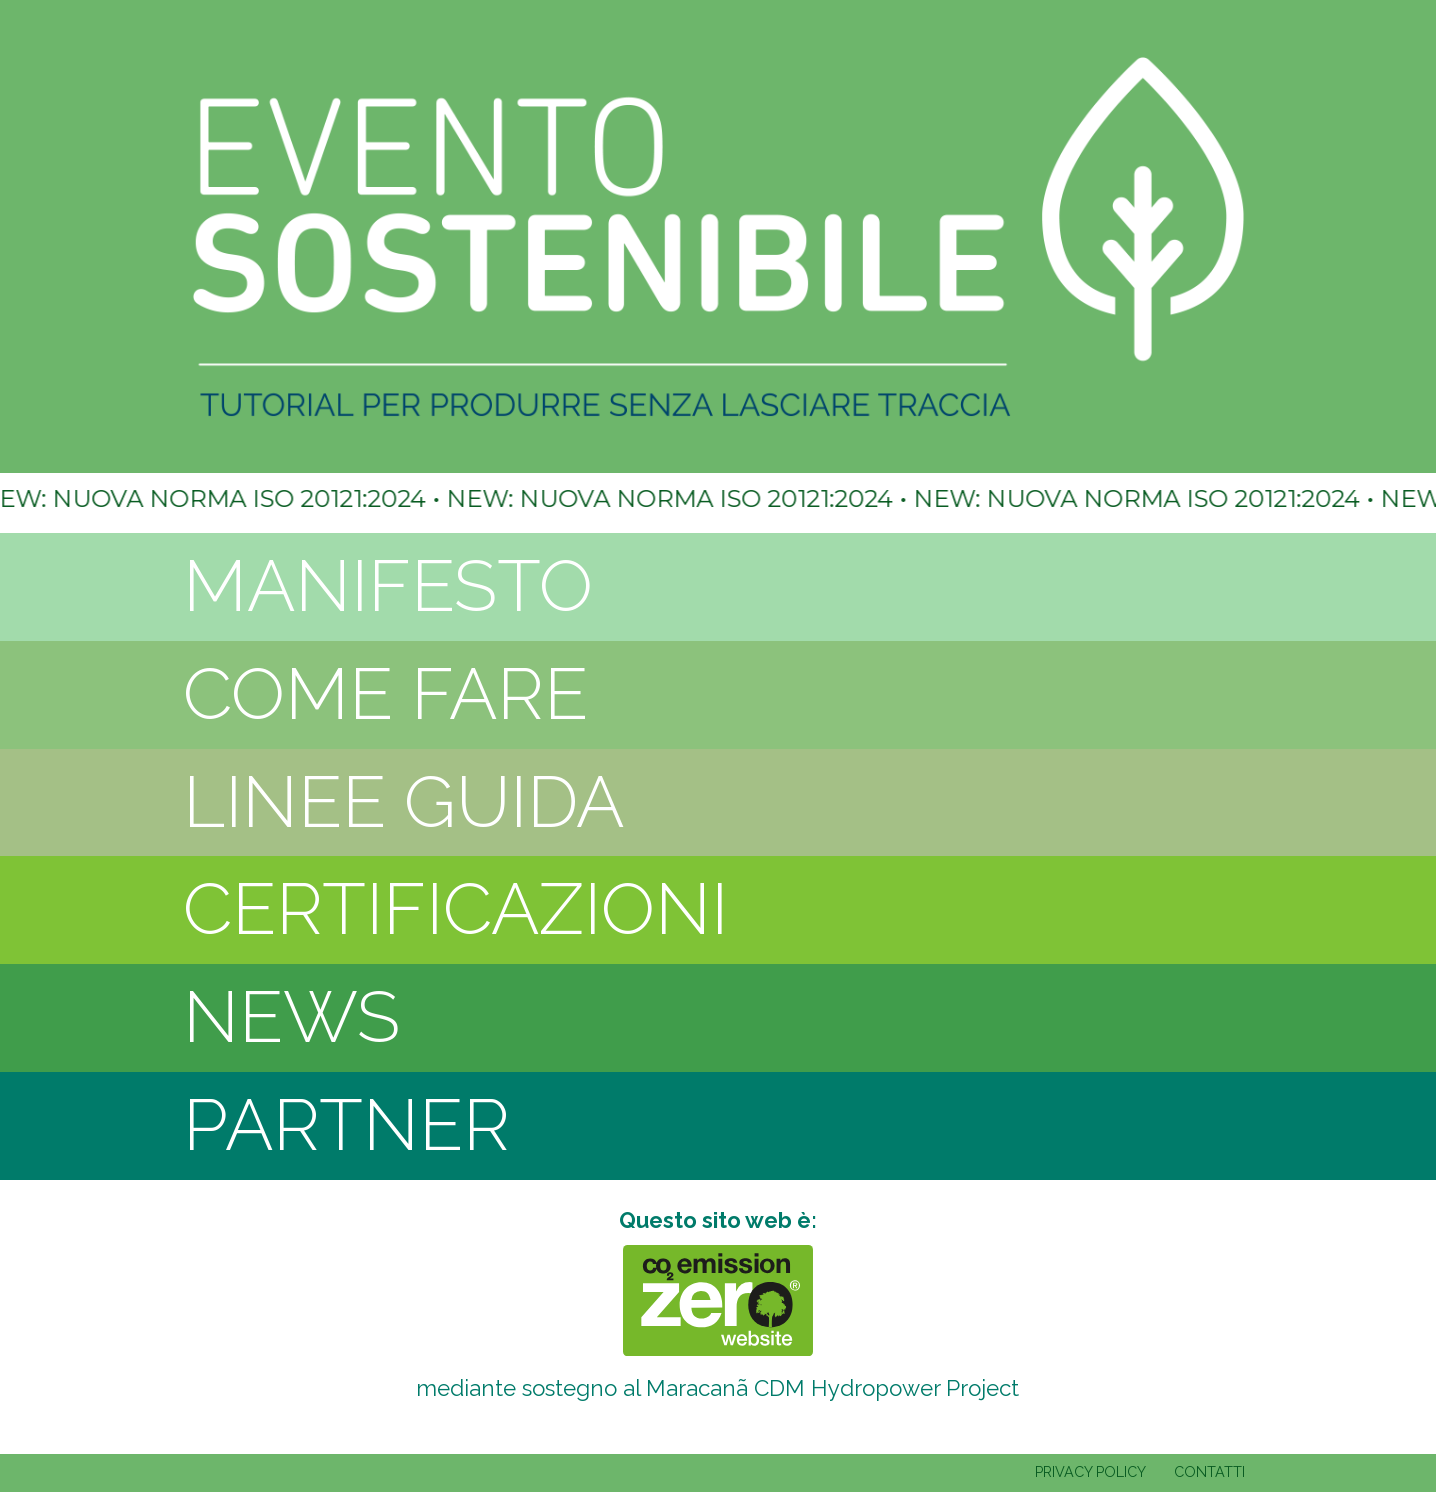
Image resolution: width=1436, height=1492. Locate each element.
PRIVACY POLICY (1090, 1472)
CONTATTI (1209, 1472)
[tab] (718, 587)
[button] (718, 587)
